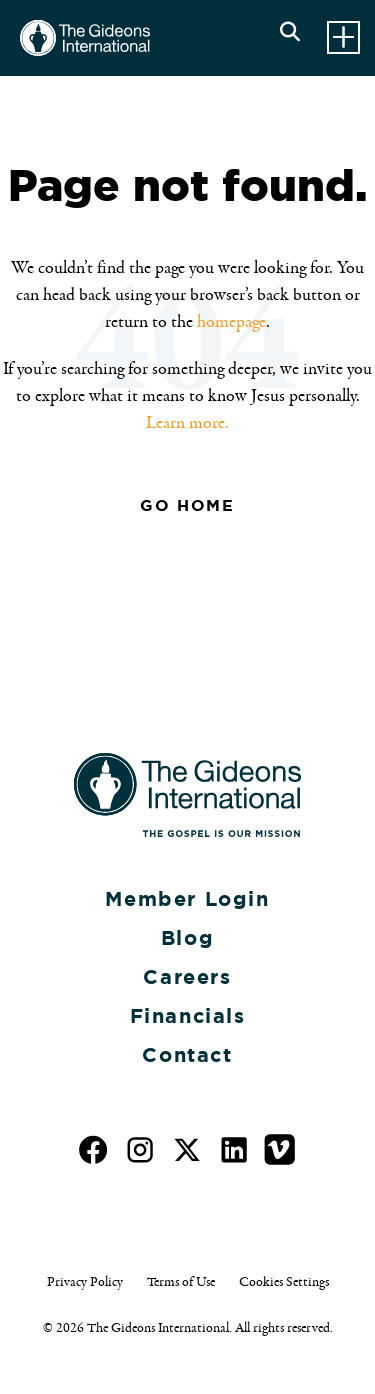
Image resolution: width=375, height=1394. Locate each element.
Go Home (187, 505)
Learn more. (187, 423)
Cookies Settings (284, 1282)
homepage (231, 322)
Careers (187, 977)
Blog (187, 938)
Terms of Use (181, 1282)
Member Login (187, 899)
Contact (187, 1055)
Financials (188, 1016)
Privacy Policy (85, 1282)
